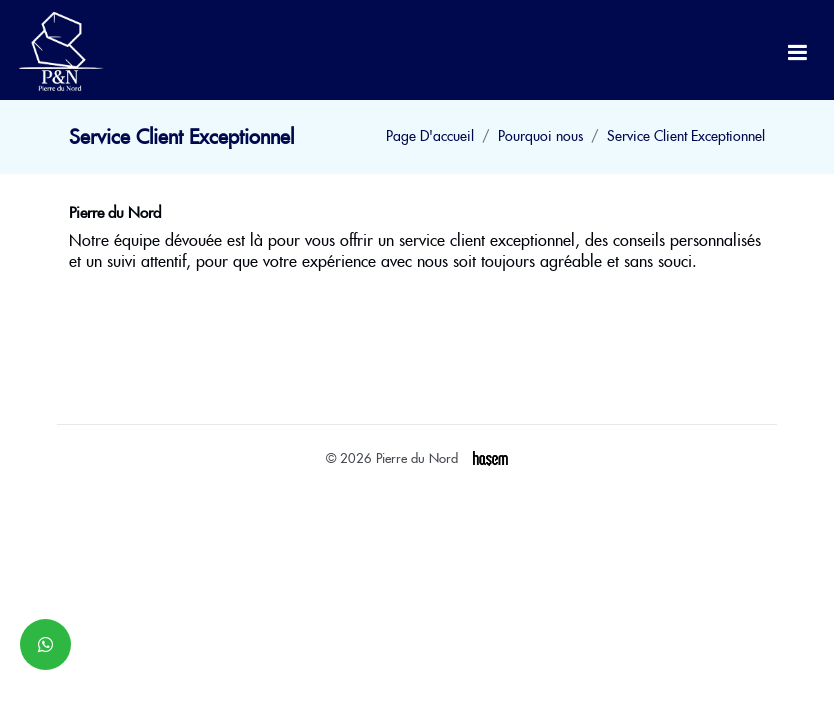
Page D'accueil (430, 136)
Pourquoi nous (540, 136)
